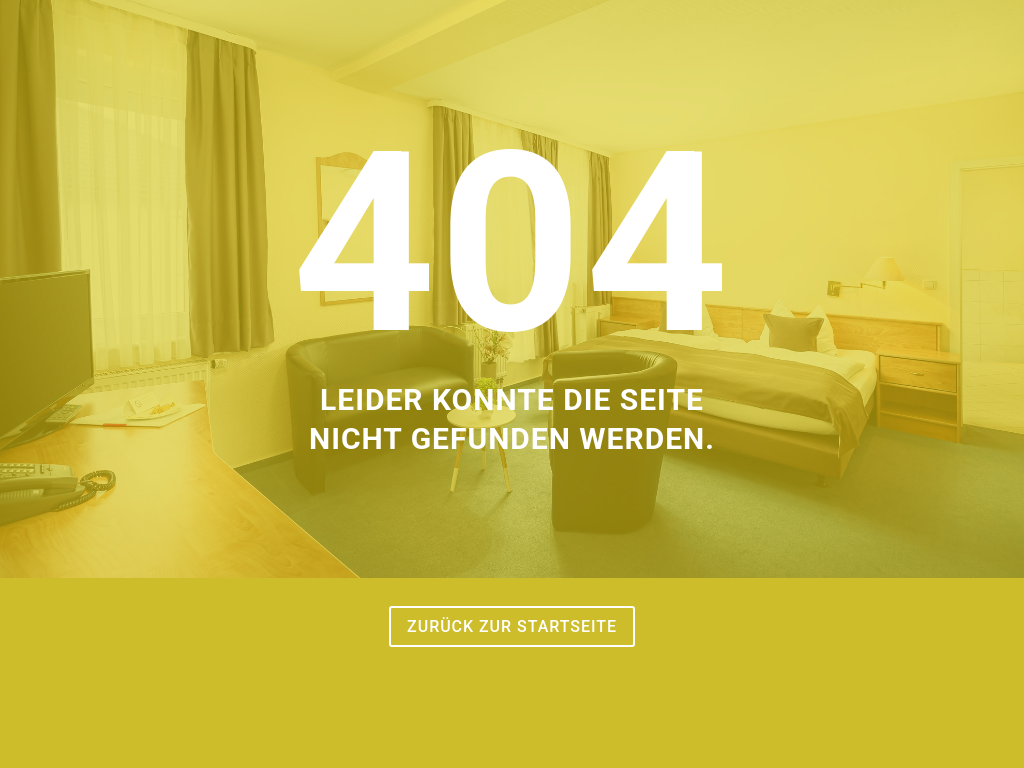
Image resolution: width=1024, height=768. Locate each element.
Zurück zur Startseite (512, 626)
